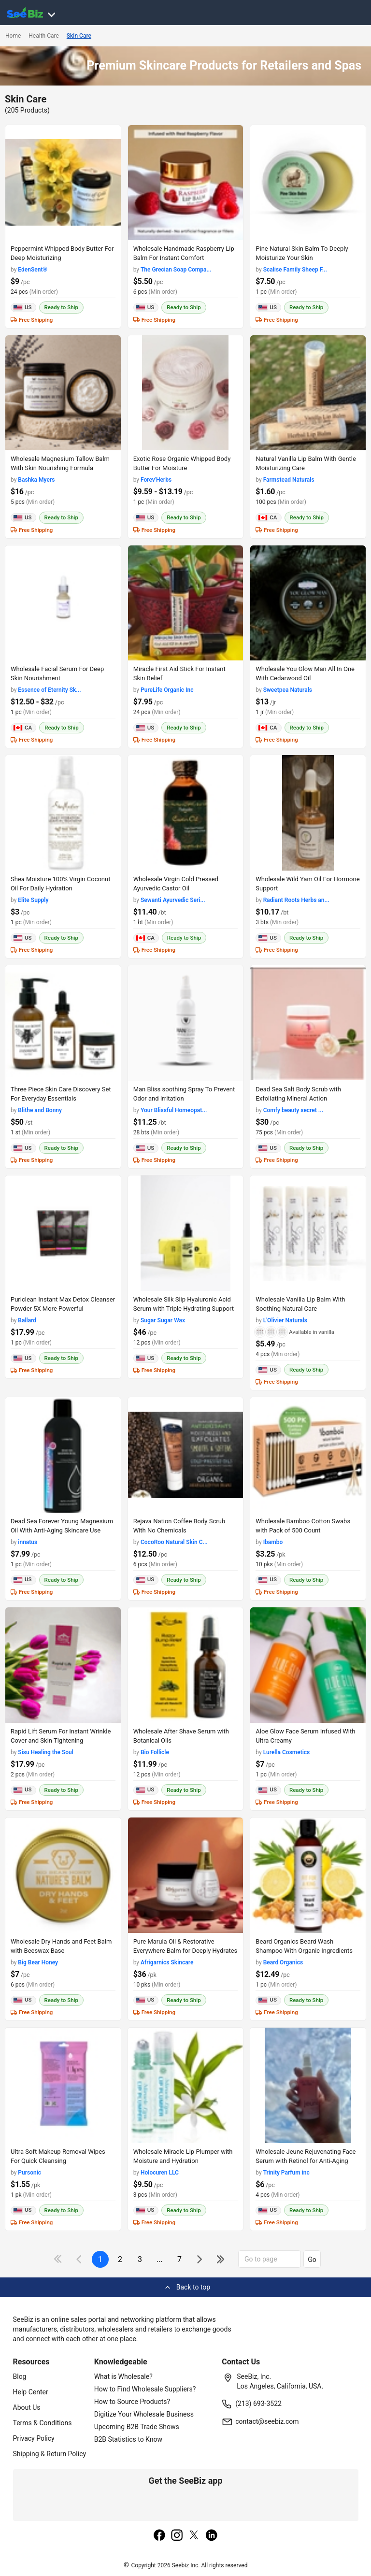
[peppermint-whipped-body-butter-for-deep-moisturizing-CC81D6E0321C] (63, 183)
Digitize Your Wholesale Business (144, 2414)
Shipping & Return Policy (49, 2454)
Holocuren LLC (160, 2172)
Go (312, 2259)
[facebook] (159, 2536)
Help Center (30, 2392)
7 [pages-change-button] (179, 2259)
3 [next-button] (140, 2259)
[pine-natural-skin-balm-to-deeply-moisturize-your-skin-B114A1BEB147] (308, 183)
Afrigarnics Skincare (167, 1962)
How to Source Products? (132, 2401)
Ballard (27, 1320)
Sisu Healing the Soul (45, 1752)
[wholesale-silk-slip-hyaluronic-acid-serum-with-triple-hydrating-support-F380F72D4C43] (185, 1233)
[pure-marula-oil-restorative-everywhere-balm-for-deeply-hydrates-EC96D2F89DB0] (185, 1875)
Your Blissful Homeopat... (174, 1110)
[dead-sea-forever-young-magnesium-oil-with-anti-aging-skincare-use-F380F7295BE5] (63, 1455)
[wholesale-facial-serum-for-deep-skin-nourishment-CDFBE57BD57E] (63, 603)
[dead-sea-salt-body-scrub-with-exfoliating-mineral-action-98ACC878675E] (308, 1023)
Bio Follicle (155, 1752)
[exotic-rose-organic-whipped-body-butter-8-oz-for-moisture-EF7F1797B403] (185, 393)
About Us (27, 2407)
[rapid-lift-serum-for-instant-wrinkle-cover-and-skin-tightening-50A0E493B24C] (63, 1665)
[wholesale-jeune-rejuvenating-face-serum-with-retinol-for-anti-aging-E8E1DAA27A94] (308, 2085)
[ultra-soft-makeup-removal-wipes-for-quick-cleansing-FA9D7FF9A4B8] (63, 2085)
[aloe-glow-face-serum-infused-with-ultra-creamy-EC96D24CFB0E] (308, 1665)
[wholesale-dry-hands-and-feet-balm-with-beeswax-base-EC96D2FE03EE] (63, 1875)
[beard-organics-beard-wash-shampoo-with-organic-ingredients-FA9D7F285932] (308, 1875)
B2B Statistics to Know (128, 2439)
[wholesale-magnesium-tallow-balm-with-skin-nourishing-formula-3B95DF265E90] (63, 393)
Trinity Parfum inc (286, 2172)
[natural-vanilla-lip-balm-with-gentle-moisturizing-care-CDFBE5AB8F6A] (308, 393)
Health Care (44, 35)
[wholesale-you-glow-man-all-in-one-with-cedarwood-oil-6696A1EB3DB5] (308, 603)
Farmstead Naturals (288, 479)
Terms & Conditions (42, 2423)
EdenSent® (32, 269)
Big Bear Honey (38, 1962)
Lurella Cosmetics (286, 1752)
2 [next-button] (120, 2259)
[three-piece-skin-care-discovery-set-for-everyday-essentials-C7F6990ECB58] (63, 1023)
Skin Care (79, 35)
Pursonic (29, 2172)
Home (13, 35)
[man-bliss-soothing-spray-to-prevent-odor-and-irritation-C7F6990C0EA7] (185, 1023)
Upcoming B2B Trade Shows (136, 2427)
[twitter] (194, 2536)
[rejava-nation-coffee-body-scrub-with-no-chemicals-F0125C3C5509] (185, 1455)
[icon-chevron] (80, 2259)
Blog (20, 2376)
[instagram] (177, 2536)
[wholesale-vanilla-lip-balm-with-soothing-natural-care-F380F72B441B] (308, 1233)
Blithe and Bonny (40, 1110)
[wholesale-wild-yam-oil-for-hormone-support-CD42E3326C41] (308, 813)
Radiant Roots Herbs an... (296, 900)
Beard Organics (283, 1962)
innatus (27, 1542)
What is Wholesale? (123, 2376)
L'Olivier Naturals (285, 1320)
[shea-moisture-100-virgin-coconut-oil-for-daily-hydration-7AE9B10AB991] (63, 813)
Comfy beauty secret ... (293, 1110)
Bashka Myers (36, 479)
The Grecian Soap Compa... (176, 269)
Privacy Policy (34, 2438)
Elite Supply (33, 900)
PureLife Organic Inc (167, 690)
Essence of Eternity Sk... (49, 690)
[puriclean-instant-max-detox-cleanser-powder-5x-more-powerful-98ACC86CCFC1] (63, 1233)
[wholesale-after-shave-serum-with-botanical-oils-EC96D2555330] (185, 1665)
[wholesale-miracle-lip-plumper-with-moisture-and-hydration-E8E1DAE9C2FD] (185, 2085)
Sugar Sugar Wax (163, 1320)
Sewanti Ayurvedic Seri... (173, 900)
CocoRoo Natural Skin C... (174, 1542)
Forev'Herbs (156, 479)
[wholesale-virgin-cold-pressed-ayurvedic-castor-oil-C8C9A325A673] (185, 813)
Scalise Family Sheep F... (295, 269)
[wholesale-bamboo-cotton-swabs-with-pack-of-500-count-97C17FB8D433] (308, 1455)
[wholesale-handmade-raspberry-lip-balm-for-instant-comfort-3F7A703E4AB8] (185, 183)
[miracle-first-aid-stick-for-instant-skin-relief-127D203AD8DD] (185, 603)
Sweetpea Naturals (287, 690)
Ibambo (273, 1542)
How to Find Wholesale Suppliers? (145, 2389)
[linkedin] (211, 2536)
